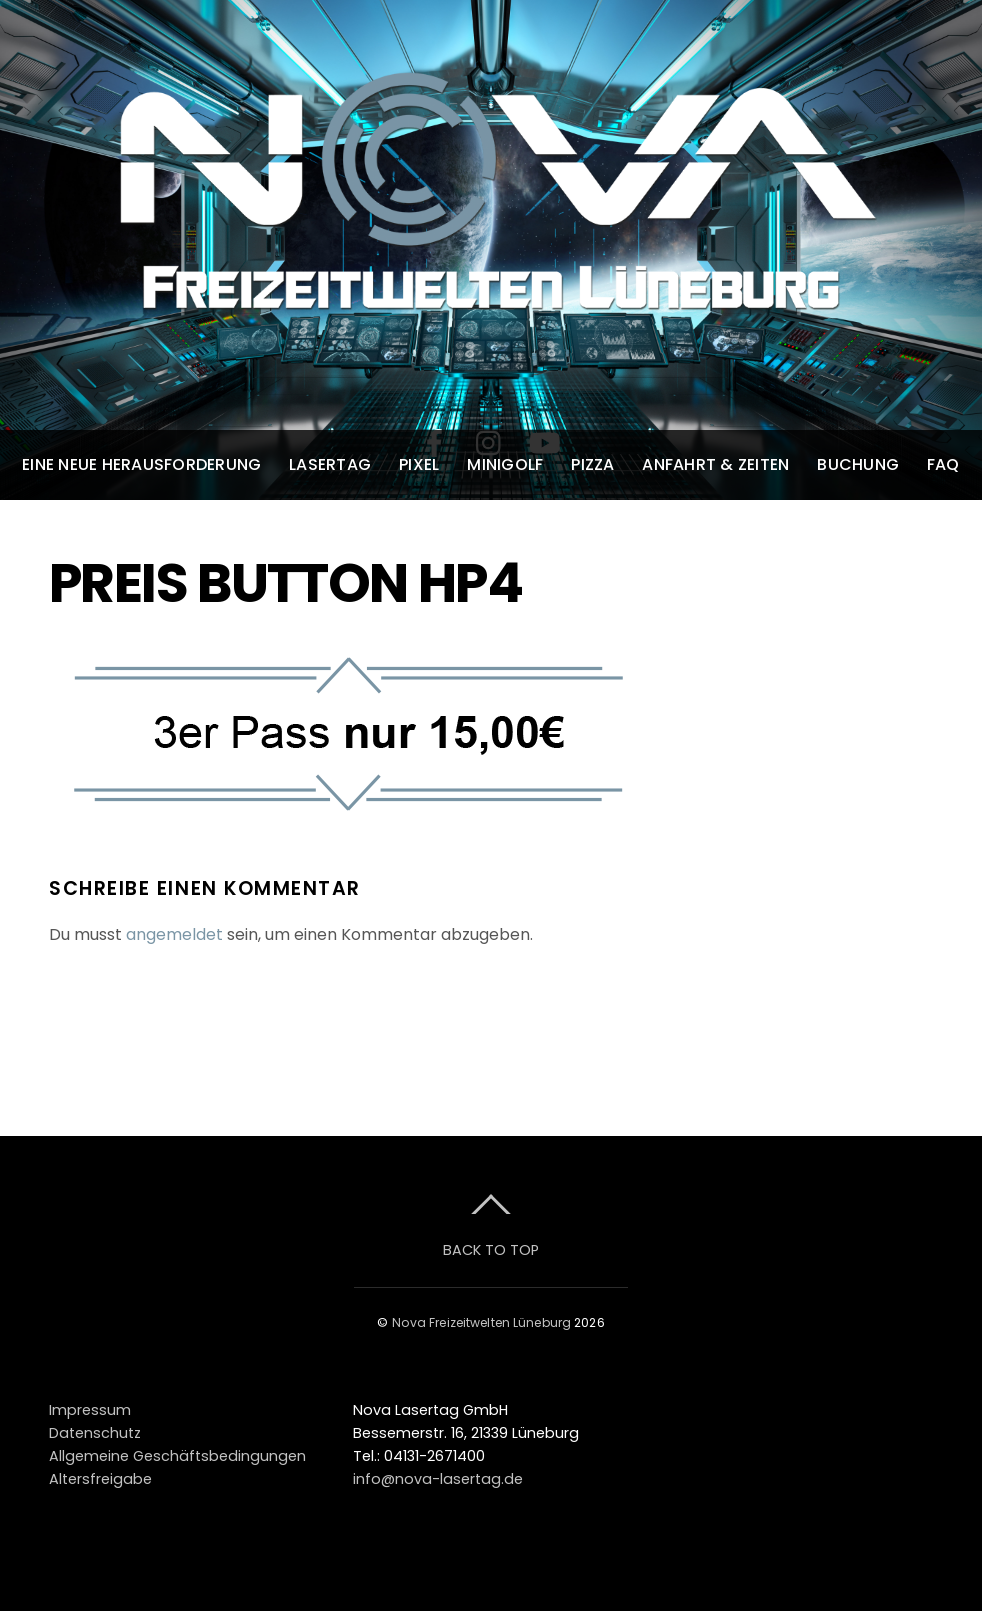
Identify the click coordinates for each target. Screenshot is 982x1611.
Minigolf (505, 464)
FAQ (943, 464)
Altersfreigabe (100, 1479)
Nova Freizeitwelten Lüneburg (481, 1322)
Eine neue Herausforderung (141, 464)
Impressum (90, 1410)
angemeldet (174, 934)
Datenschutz (95, 1433)
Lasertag (330, 464)
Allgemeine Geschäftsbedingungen (177, 1456)
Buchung (858, 464)
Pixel (419, 464)
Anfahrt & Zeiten (715, 464)
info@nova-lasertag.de (438, 1479)
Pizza (592, 464)
